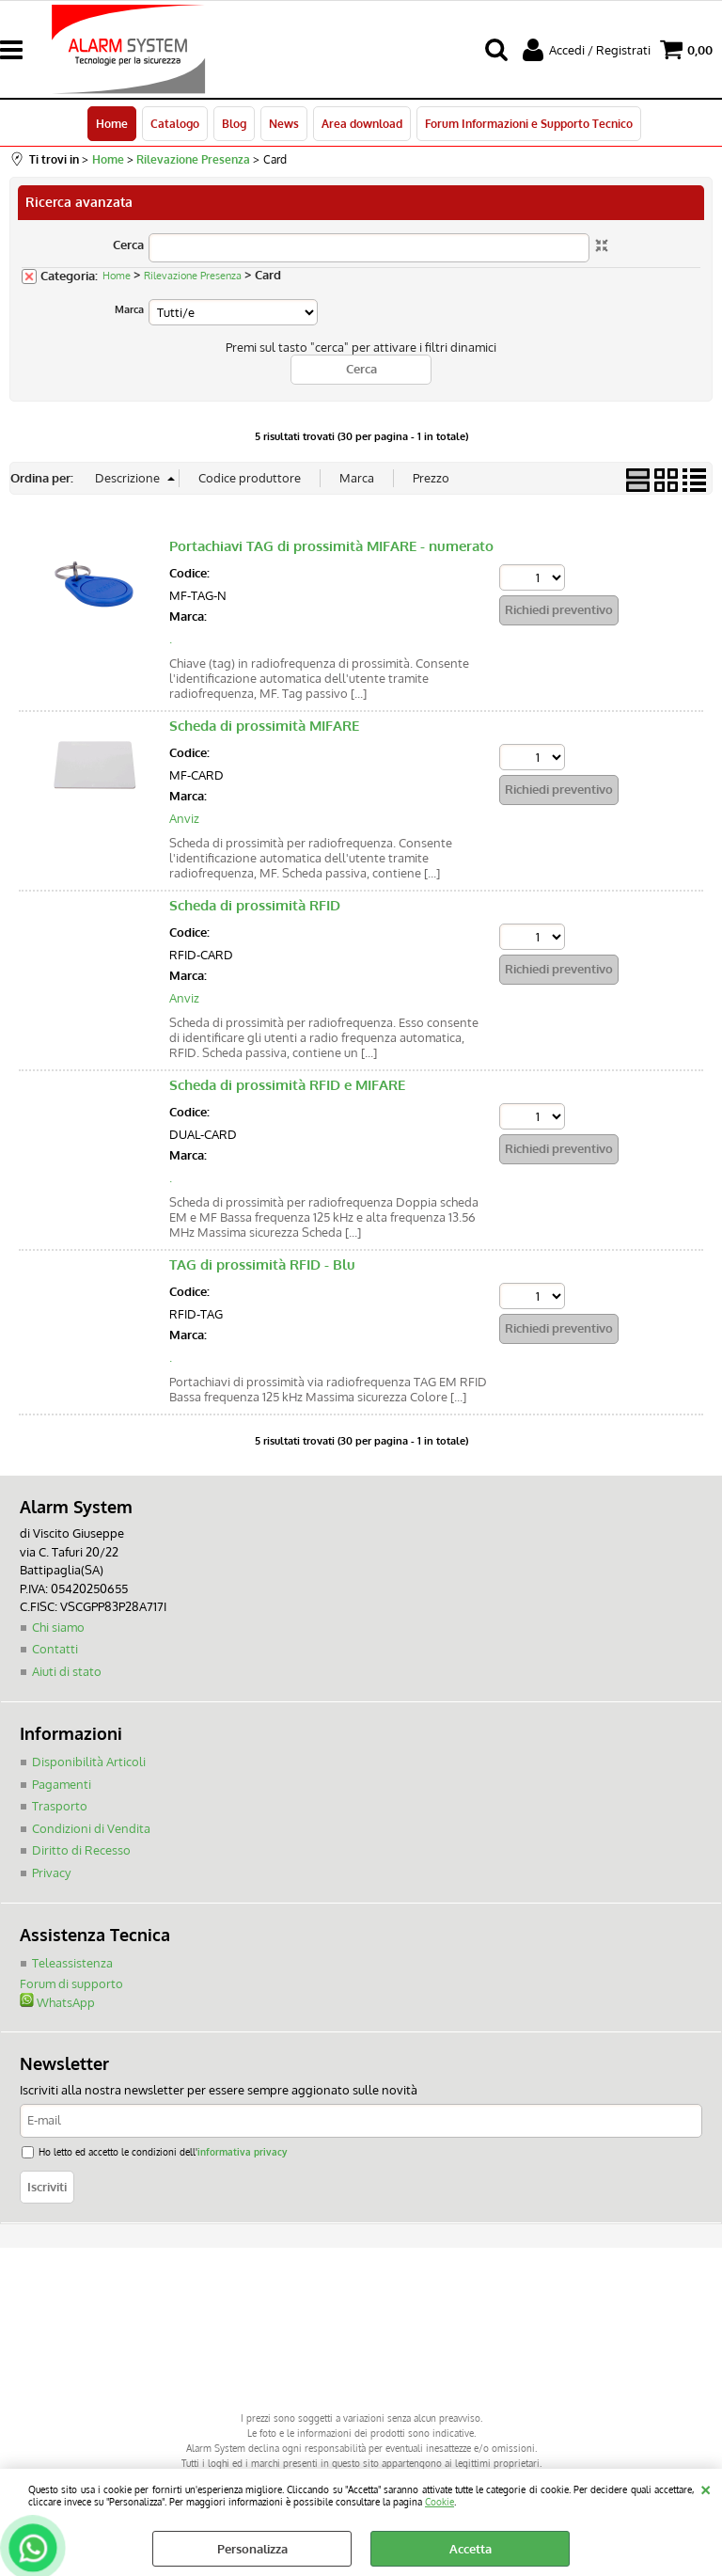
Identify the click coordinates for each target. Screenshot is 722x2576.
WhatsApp (57, 2002)
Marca (129, 309)
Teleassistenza (72, 1962)
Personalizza (252, 2548)
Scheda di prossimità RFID (254, 905)
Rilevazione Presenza (193, 275)
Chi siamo (58, 1627)
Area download (362, 123)
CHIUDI (705, 2487)
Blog (234, 123)
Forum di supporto (71, 1983)
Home (112, 123)
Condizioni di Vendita (91, 1828)
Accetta (470, 2548)
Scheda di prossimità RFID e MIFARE (287, 1085)
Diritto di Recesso (81, 1849)
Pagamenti (61, 1784)
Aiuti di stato (67, 1671)
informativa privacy (242, 2151)
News (284, 123)
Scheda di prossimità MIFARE (264, 726)
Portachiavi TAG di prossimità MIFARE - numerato (331, 546)
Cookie (439, 2501)
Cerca (128, 244)
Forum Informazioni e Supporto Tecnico (529, 123)
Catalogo (174, 123)
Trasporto (59, 1805)
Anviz (184, 818)
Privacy (51, 1872)
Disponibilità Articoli (89, 1761)
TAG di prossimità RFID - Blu (262, 1264)
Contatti (55, 1648)
